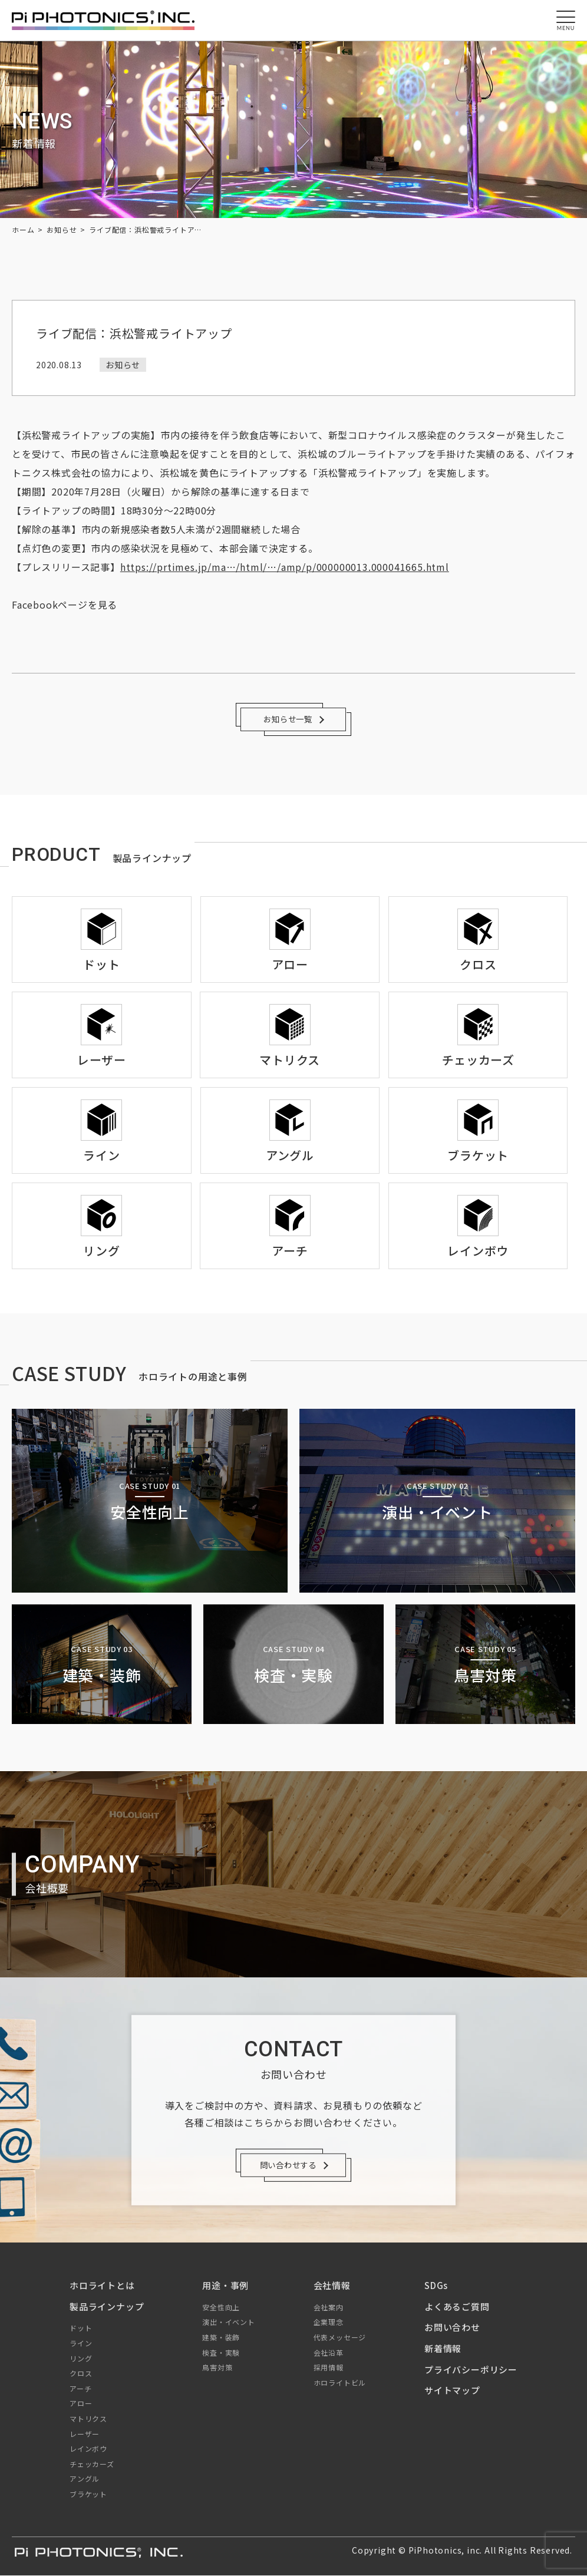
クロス (81, 2374)
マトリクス (88, 2418)
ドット (81, 2328)
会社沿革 (329, 2352)
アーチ (80, 2388)
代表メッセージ (340, 2338)
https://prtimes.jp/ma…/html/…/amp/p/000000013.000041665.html (284, 567)
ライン (81, 2344)
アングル (85, 2479)
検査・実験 (221, 2352)
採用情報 (329, 2368)
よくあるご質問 (457, 2306)
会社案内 (329, 2307)
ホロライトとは (102, 2286)
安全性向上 (221, 2307)
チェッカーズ (92, 2464)
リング (81, 2358)
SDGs (436, 2286)
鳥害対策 (217, 2368)
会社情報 (332, 2286)
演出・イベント (228, 2322)
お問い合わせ (452, 2327)
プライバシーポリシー (470, 2369)
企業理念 (329, 2322)
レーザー (85, 2434)
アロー (81, 2404)
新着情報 (442, 2349)
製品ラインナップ (107, 2306)
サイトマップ (452, 2391)
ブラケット (88, 2494)
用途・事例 (225, 2286)
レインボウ (88, 2449)
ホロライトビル (340, 2382)
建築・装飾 (221, 2338)
